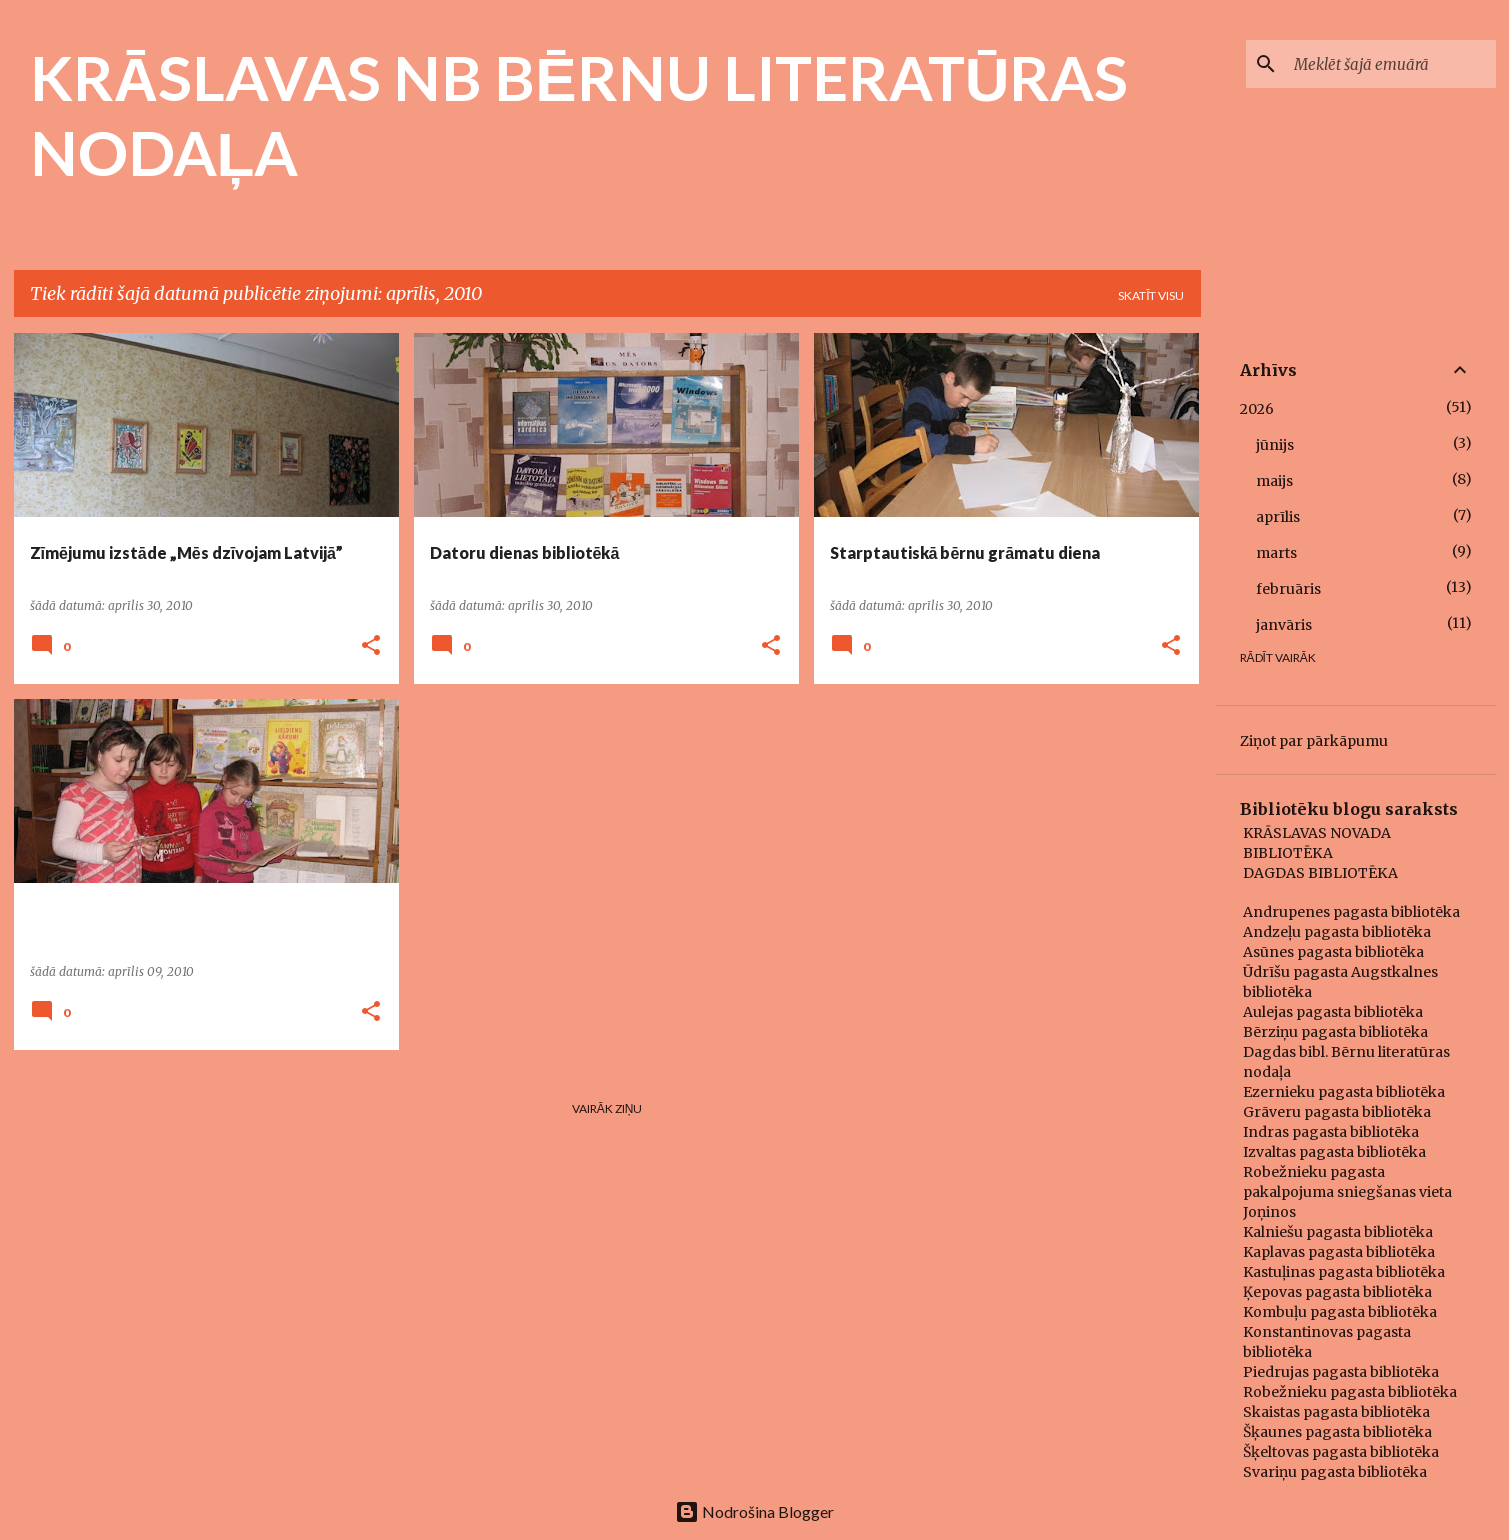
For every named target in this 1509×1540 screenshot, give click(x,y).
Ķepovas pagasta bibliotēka (1337, 1292)
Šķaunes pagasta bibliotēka (1337, 1432)
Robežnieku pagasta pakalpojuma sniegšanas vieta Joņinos (1347, 1192)
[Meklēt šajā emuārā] (1391, 64)
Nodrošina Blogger (754, 1511)
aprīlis (1278, 517)
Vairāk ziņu (607, 1108)
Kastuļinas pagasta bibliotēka (1344, 1272)
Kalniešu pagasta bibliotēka (1338, 1232)
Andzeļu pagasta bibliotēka (1337, 932)
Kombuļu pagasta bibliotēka (1340, 1312)
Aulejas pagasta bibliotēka (1333, 1012)
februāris (1288, 589)
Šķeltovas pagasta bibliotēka (1341, 1452)
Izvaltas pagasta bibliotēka (1334, 1152)
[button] (371, 646)
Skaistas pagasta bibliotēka (1336, 1412)
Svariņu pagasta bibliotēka (1335, 1472)
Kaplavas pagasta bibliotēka (1339, 1252)
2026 (1257, 409)
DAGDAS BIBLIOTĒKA (1320, 873)
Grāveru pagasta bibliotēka (1337, 1112)
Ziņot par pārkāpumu (1314, 741)
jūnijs (1275, 445)
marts (1276, 553)
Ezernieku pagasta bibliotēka (1344, 1092)
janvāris (1284, 625)
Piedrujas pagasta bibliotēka (1341, 1372)
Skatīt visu (1151, 295)
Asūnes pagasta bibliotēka (1333, 952)
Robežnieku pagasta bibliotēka (1350, 1392)
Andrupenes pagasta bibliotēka (1351, 912)
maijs (1274, 481)
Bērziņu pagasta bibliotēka (1335, 1032)
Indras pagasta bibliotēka (1331, 1132)
